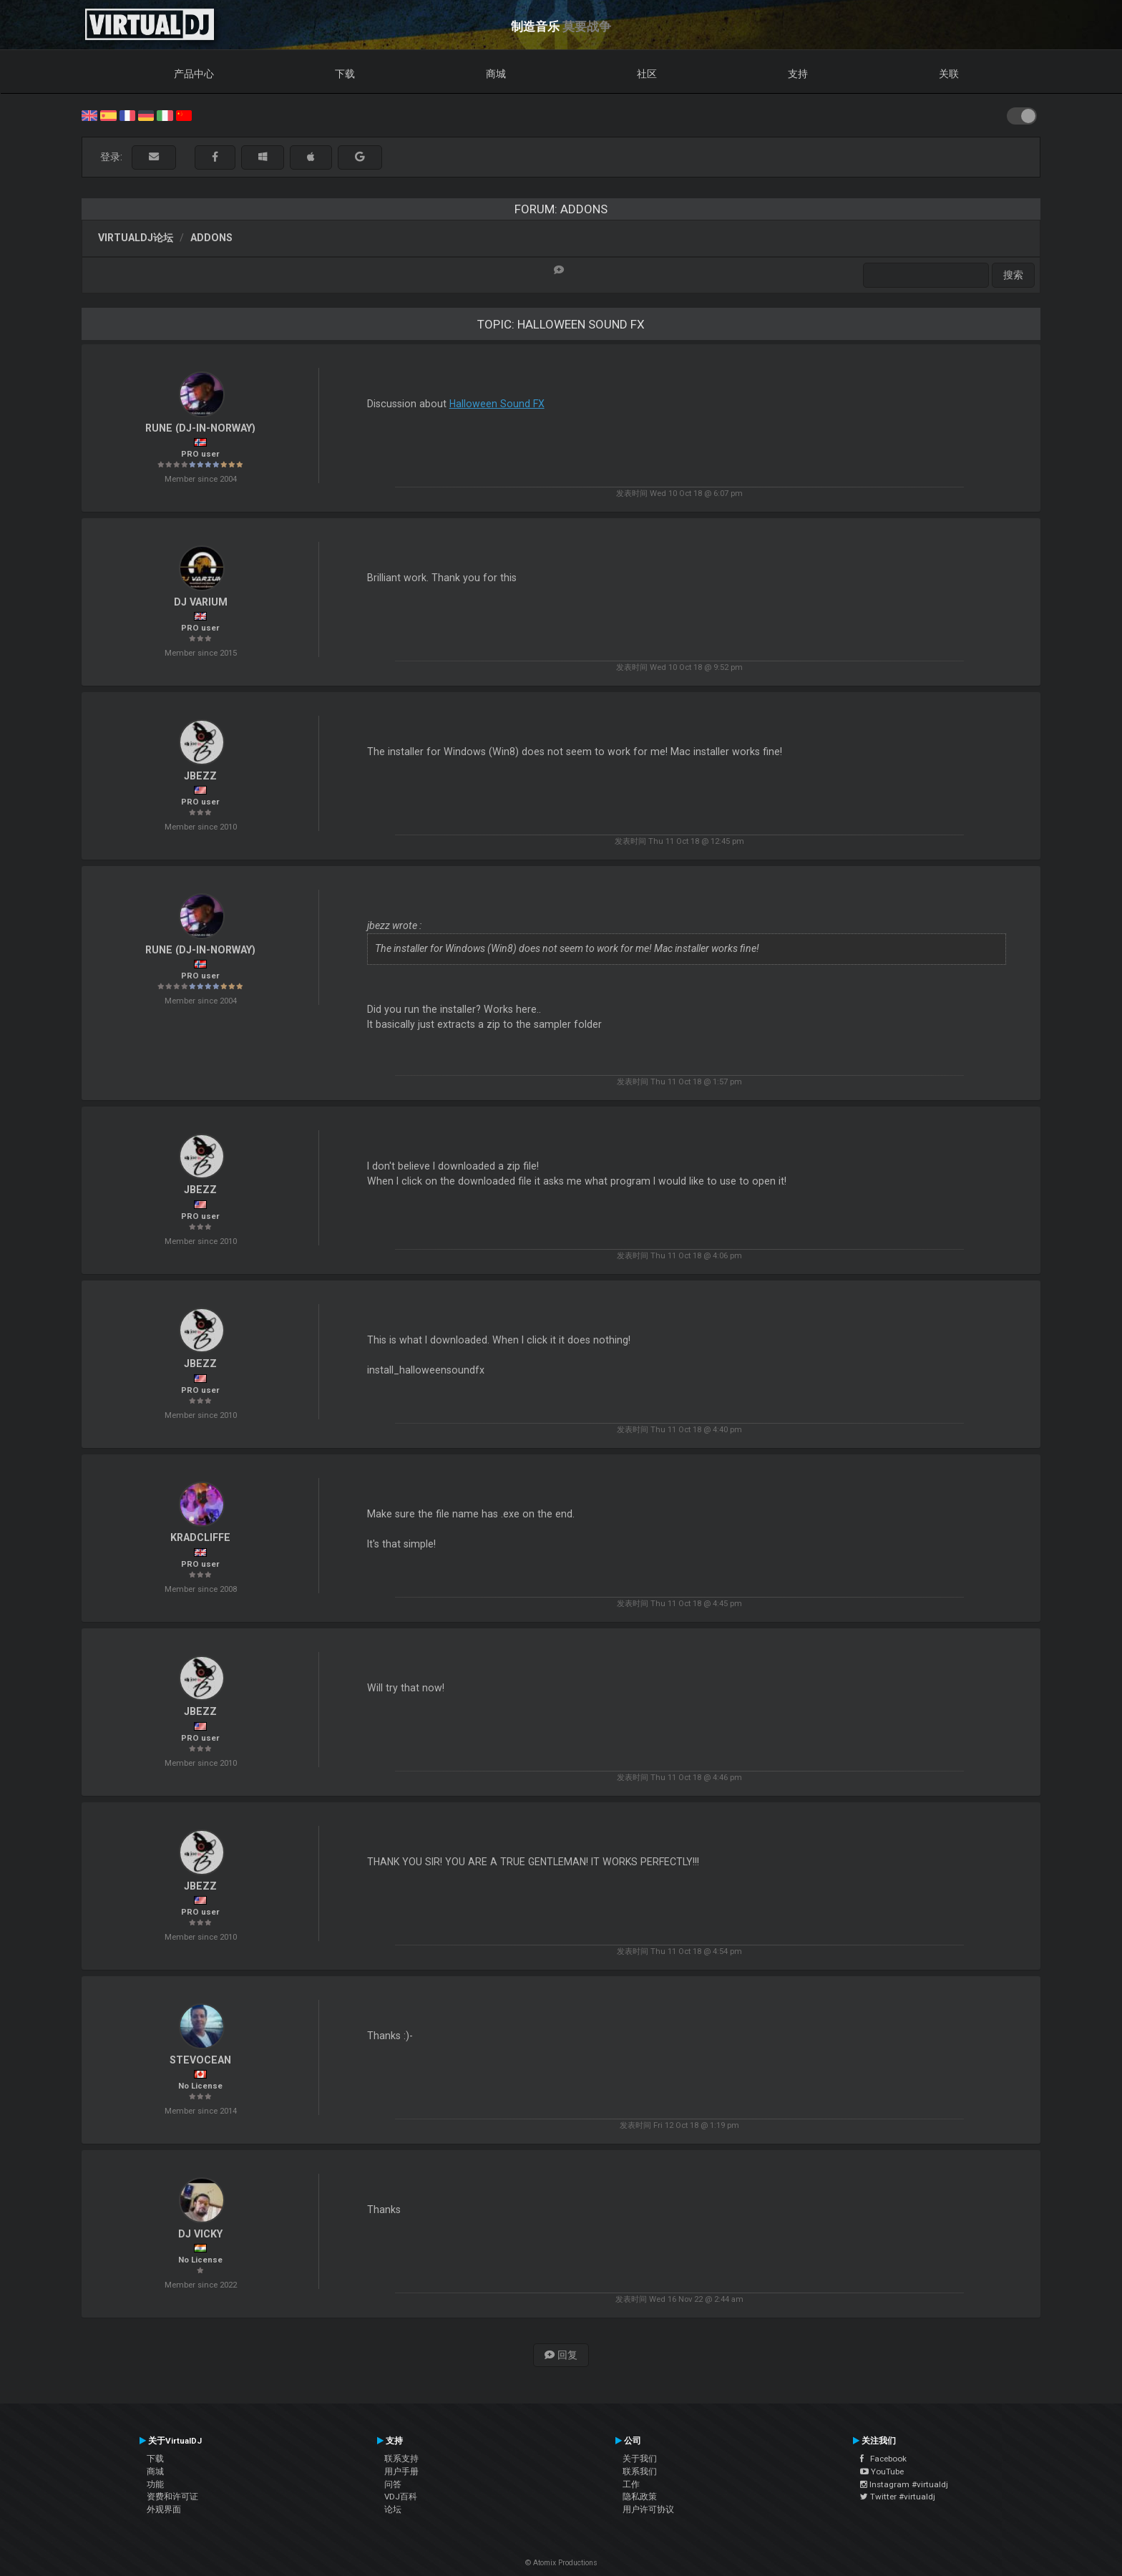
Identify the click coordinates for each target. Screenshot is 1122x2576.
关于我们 (640, 2459)
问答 (392, 2484)
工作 (631, 2484)
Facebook (883, 2459)
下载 (345, 73)
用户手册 (401, 2471)
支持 (798, 73)
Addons (211, 237)
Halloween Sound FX (497, 403)
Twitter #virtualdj (897, 2497)
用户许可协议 (648, 2509)
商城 (496, 73)
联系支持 (401, 2459)
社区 (647, 73)
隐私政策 (640, 2497)
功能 (155, 2484)
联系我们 (640, 2471)
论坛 (392, 2509)
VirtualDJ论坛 (135, 237)
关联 (949, 73)
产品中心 (194, 73)
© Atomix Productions (561, 2562)
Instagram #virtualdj (904, 2484)
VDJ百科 (400, 2497)
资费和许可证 (172, 2497)
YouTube (882, 2471)
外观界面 (164, 2509)
